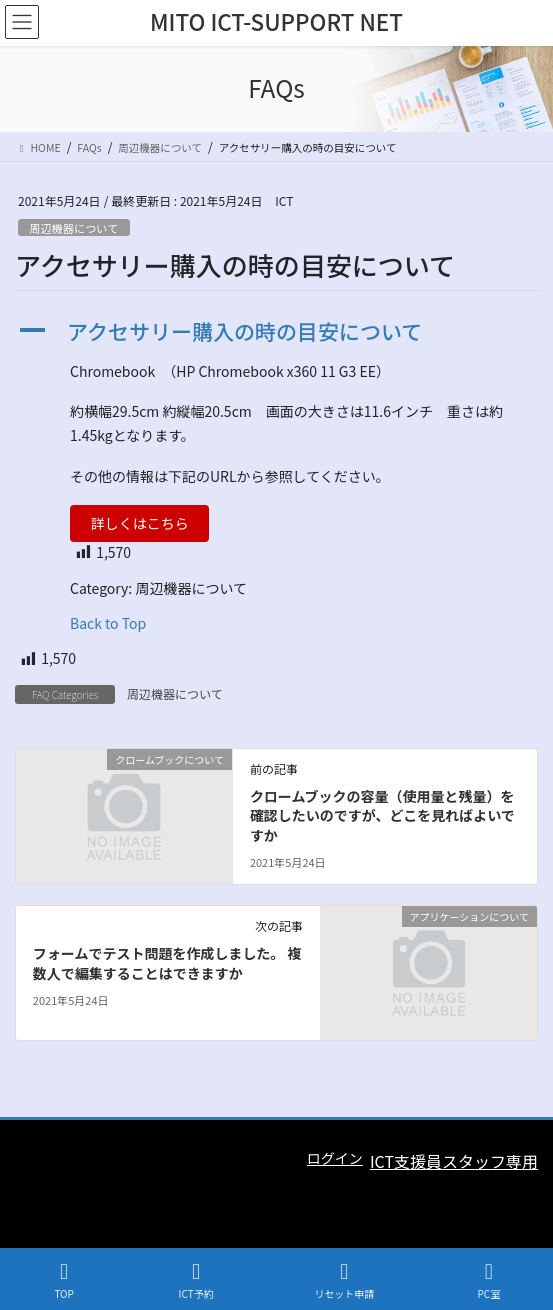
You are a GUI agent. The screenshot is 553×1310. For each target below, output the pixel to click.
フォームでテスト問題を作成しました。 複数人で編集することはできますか (167, 963)
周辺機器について (73, 228)
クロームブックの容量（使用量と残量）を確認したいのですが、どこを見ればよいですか (382, 815)
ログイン (335, 1158)
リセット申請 (344, 1280)
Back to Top (108, 623)
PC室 (489, 1280)
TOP (64, 1280)
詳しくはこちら (140, 523)
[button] (276, 331)
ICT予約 (196, 1280)
